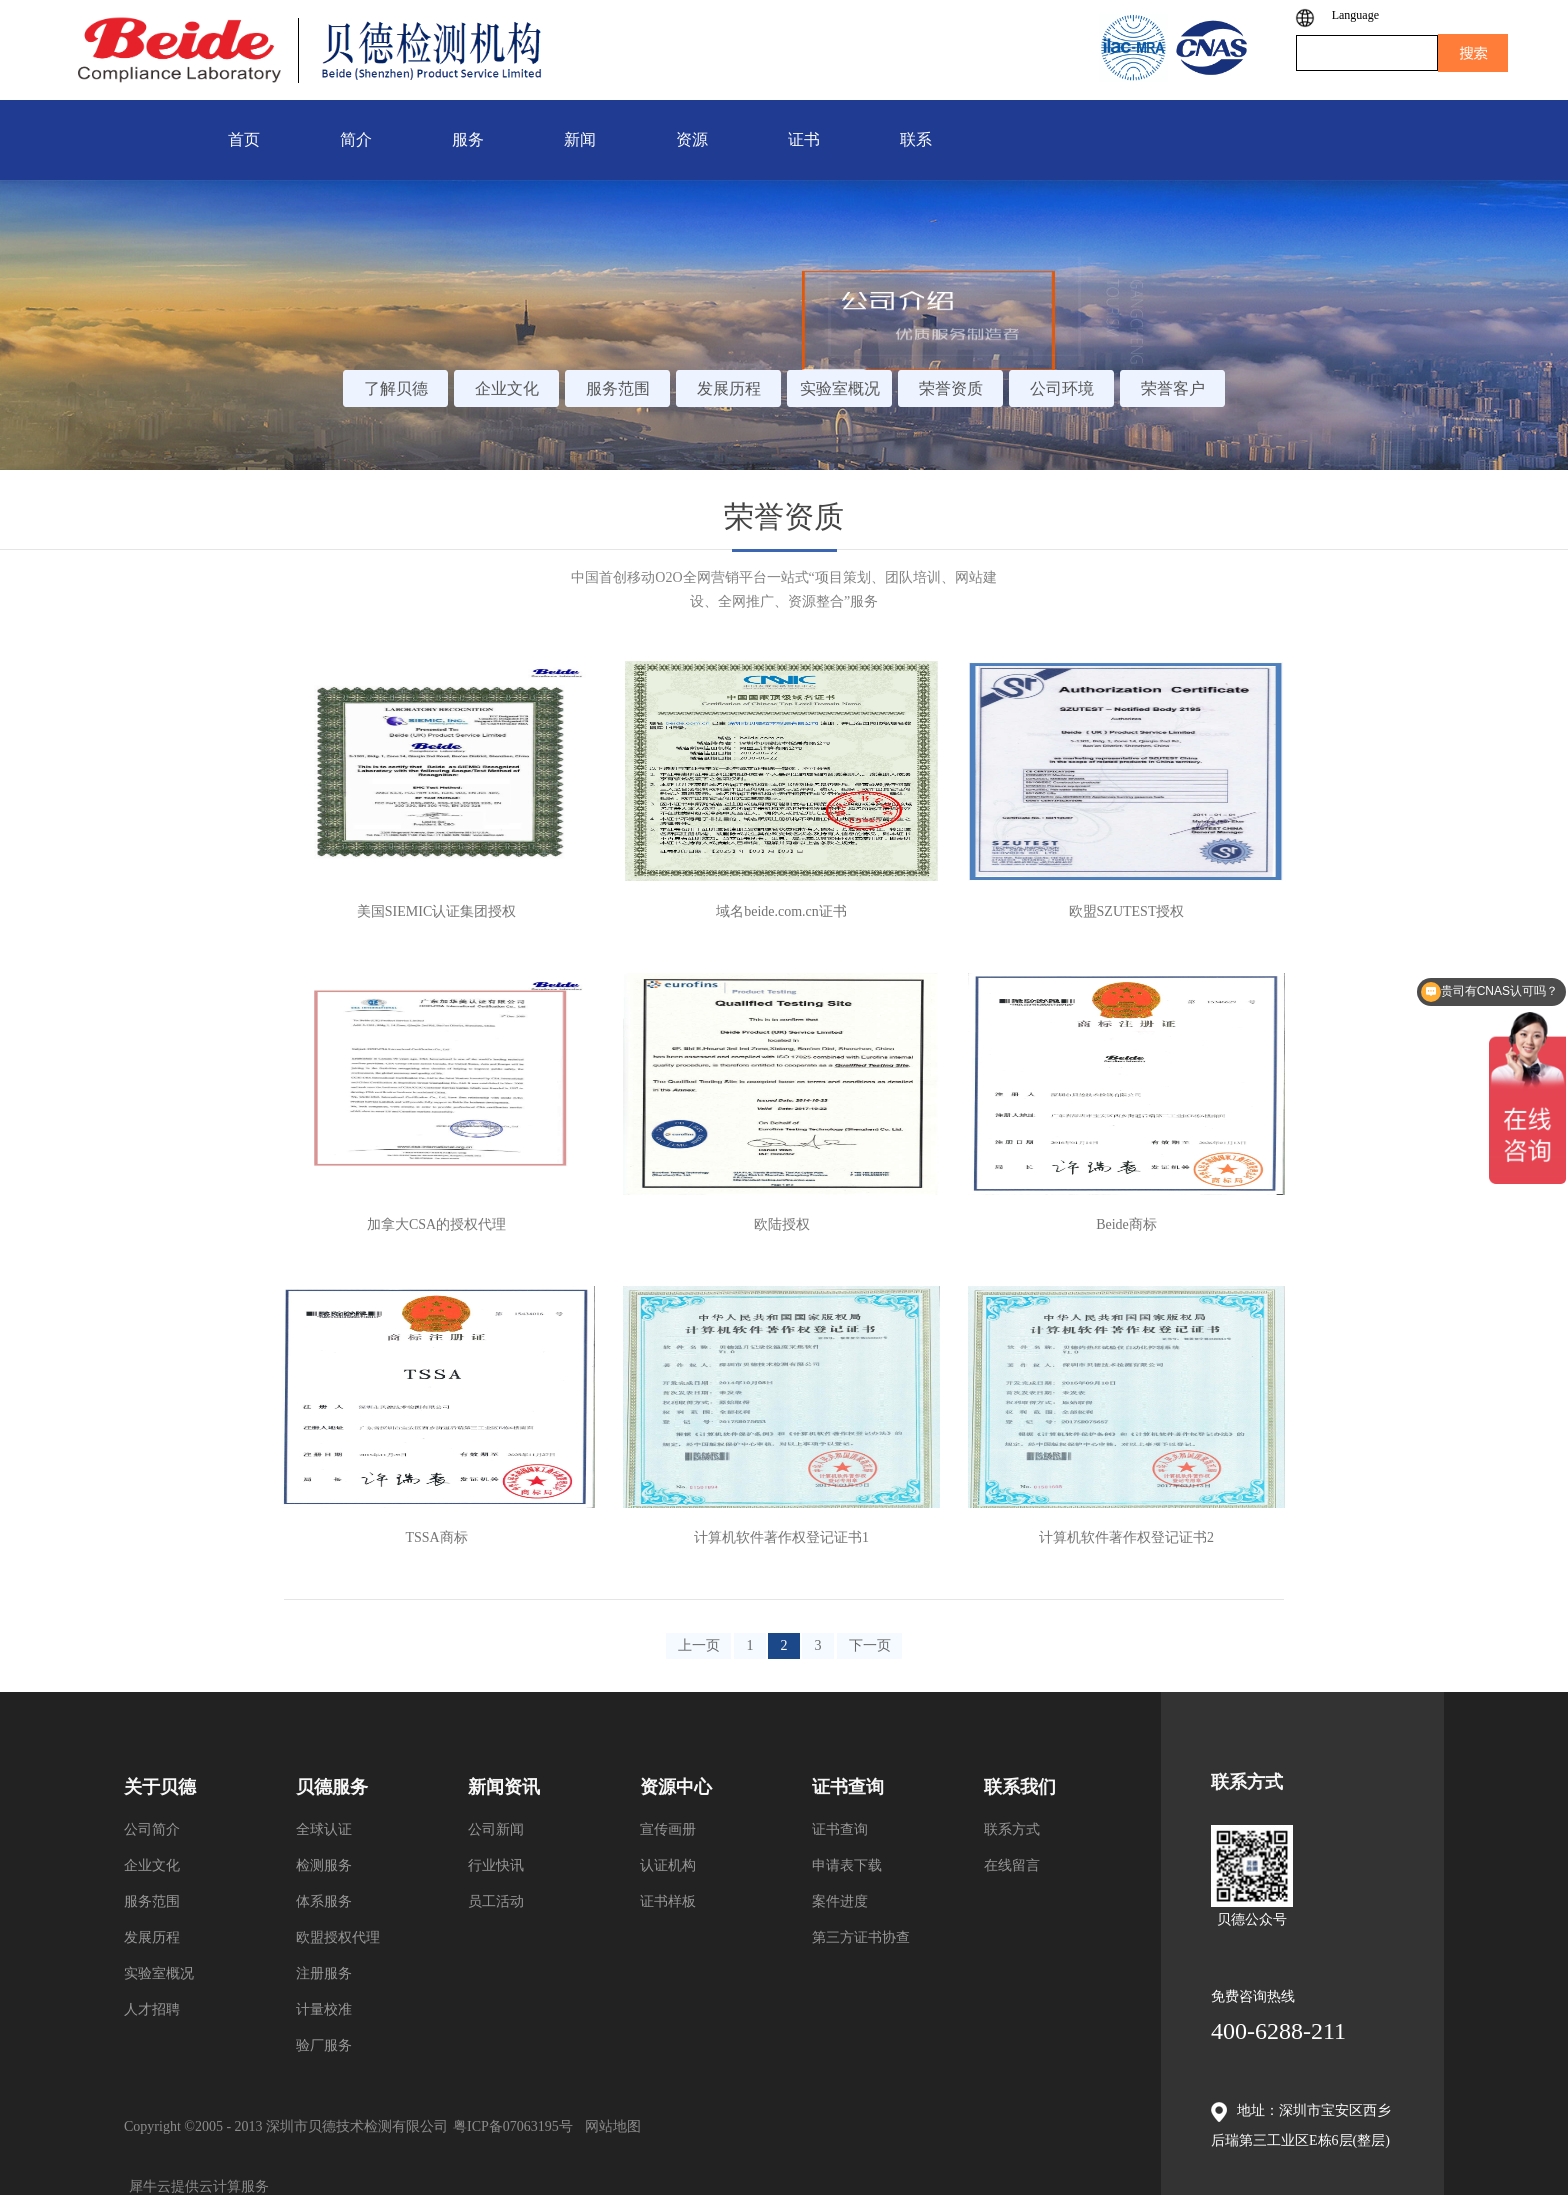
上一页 (699, 1645)
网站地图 (609, 2126)
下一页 (870, 1645)
